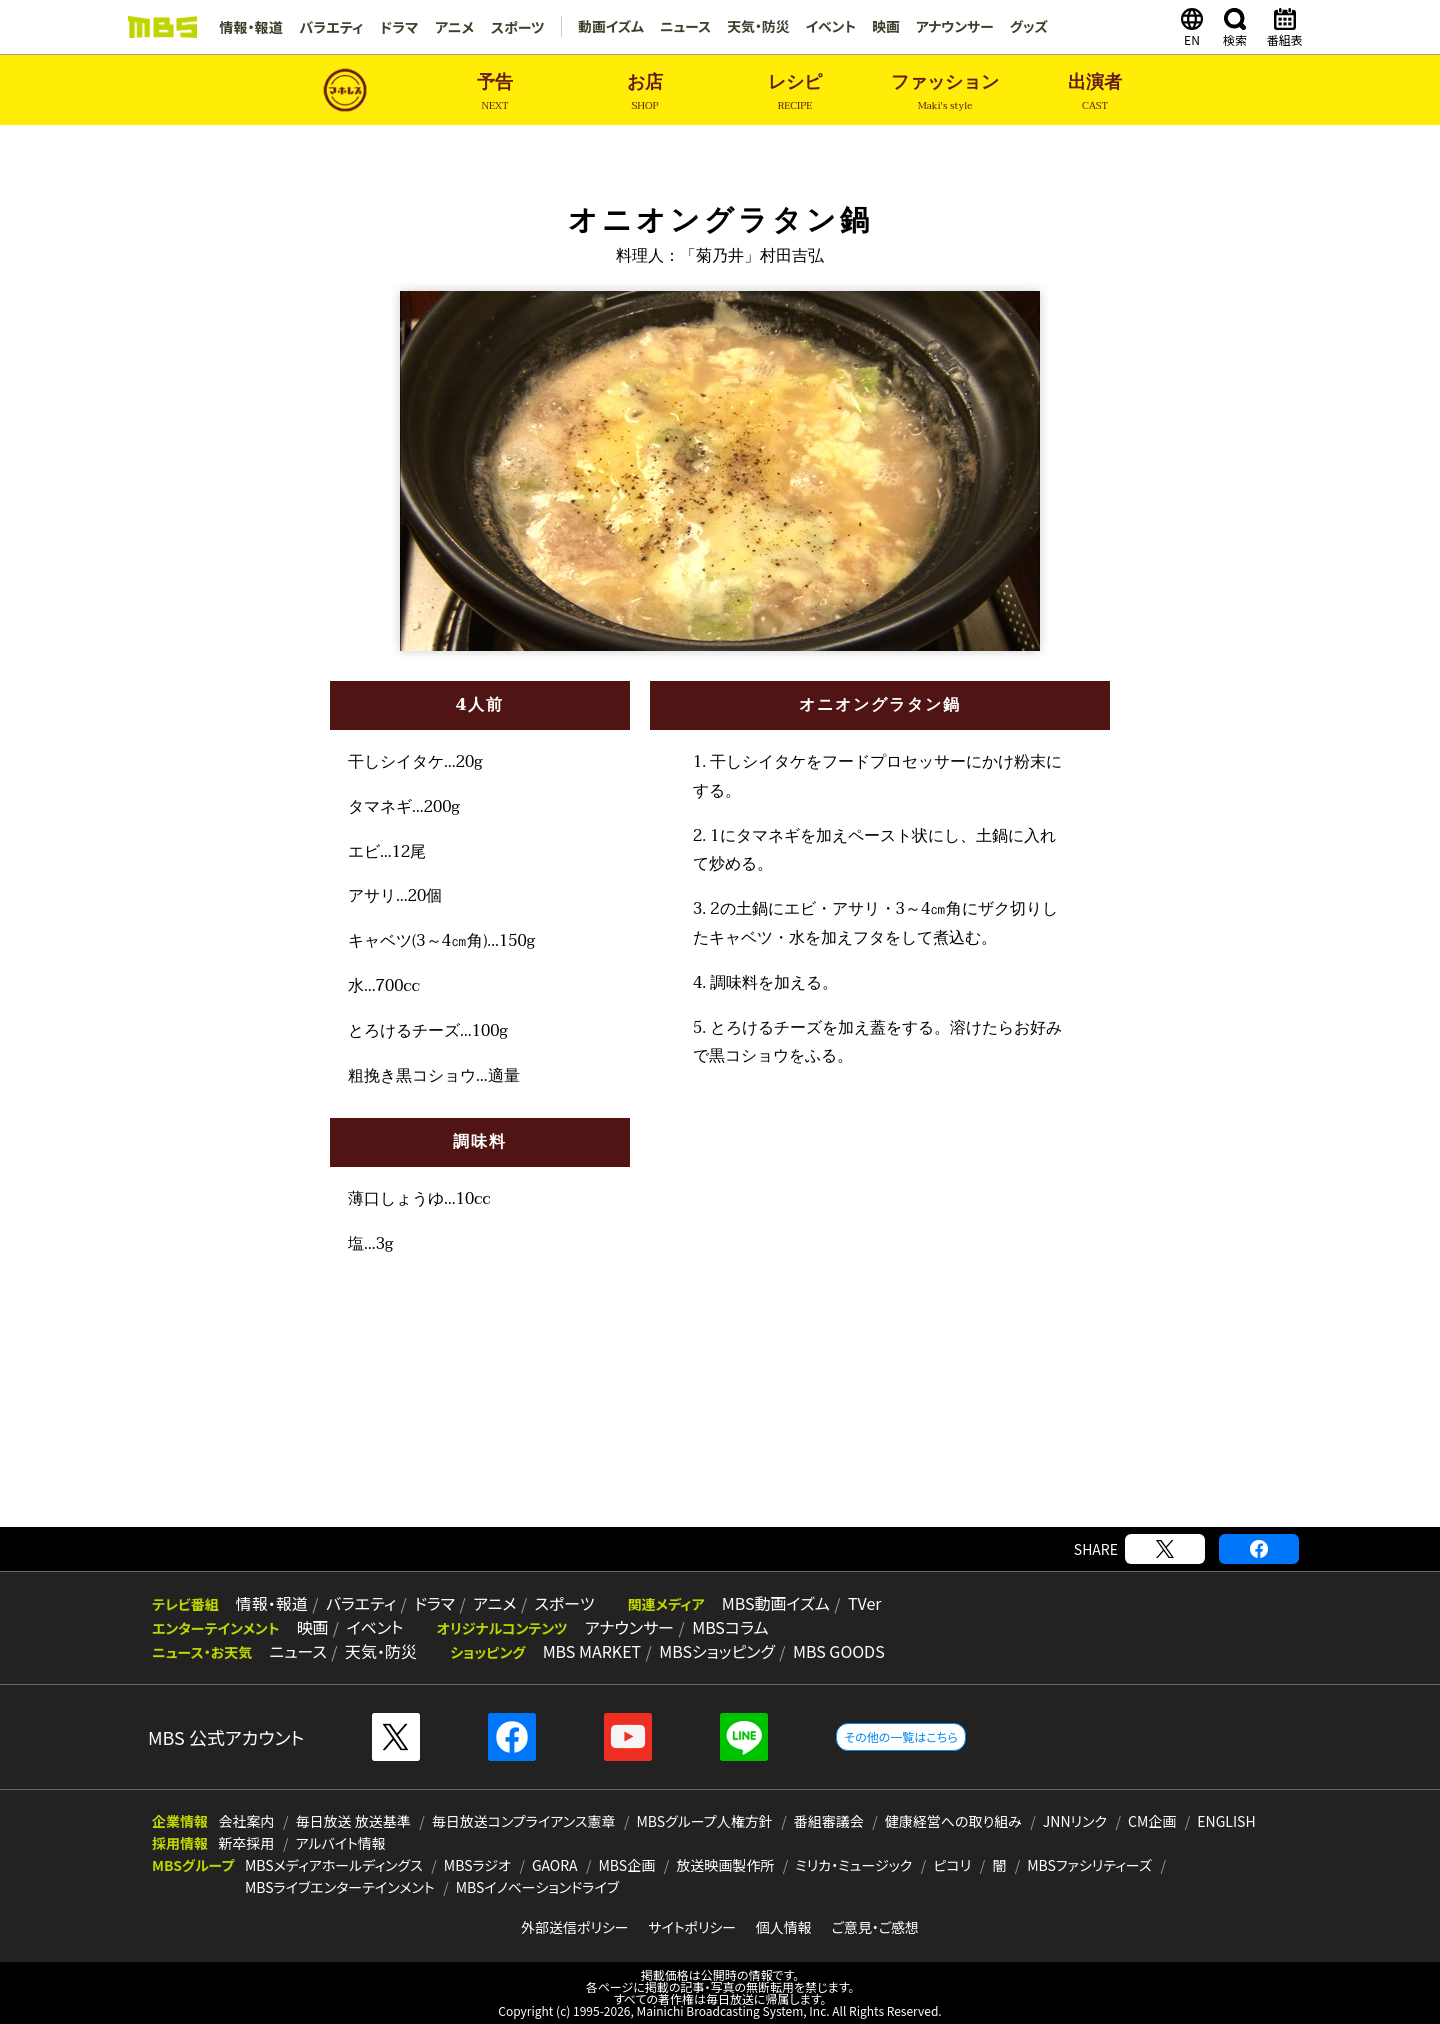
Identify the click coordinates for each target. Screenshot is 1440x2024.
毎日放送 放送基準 (353, 1821)
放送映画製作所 (725, 1865)
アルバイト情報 (341, 1843)
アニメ (451, 27)
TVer (851, 1604)
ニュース (682, 27)
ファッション (945, 93)
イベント (827, 27)
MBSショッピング (710, 1652)
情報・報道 (250, 27)
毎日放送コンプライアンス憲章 (524, 1821)
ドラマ (397, 27)
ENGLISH (1226, 1821)
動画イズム (606, 27)
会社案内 (247, 1821)
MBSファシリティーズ (1089, 1865)
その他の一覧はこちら (900, 1736)
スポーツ (514, 27)
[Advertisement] (720, 1462)
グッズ (1027, 27)
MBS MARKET (586, 1652)
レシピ (795, 93)
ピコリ (952, 1865)
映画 (883, 27)
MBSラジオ (477, 1865)
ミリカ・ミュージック (853, 1865)
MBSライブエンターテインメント (340, 1887)
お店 (645, 93)
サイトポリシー (692, 1927)
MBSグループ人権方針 (705, 1821)
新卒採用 (247, 1843)
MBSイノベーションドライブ (537, 1887)
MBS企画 (627, 1865)
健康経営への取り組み (953, 1821)
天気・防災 (754, 27)
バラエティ (330, 27)
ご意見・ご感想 (875, 1927)
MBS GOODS (830, 1652)
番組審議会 (829, 1821)
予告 (495, 93)
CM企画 (1152, 1821)
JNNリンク (1075, 1821)
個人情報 (784, 1927)
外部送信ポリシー (575, 1927)
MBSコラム (723, 1628)
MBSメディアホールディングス (334, 1865)
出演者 (1095, 93)
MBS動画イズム (764, 1604)
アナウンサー (952, 27)
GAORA (555, 1865)
